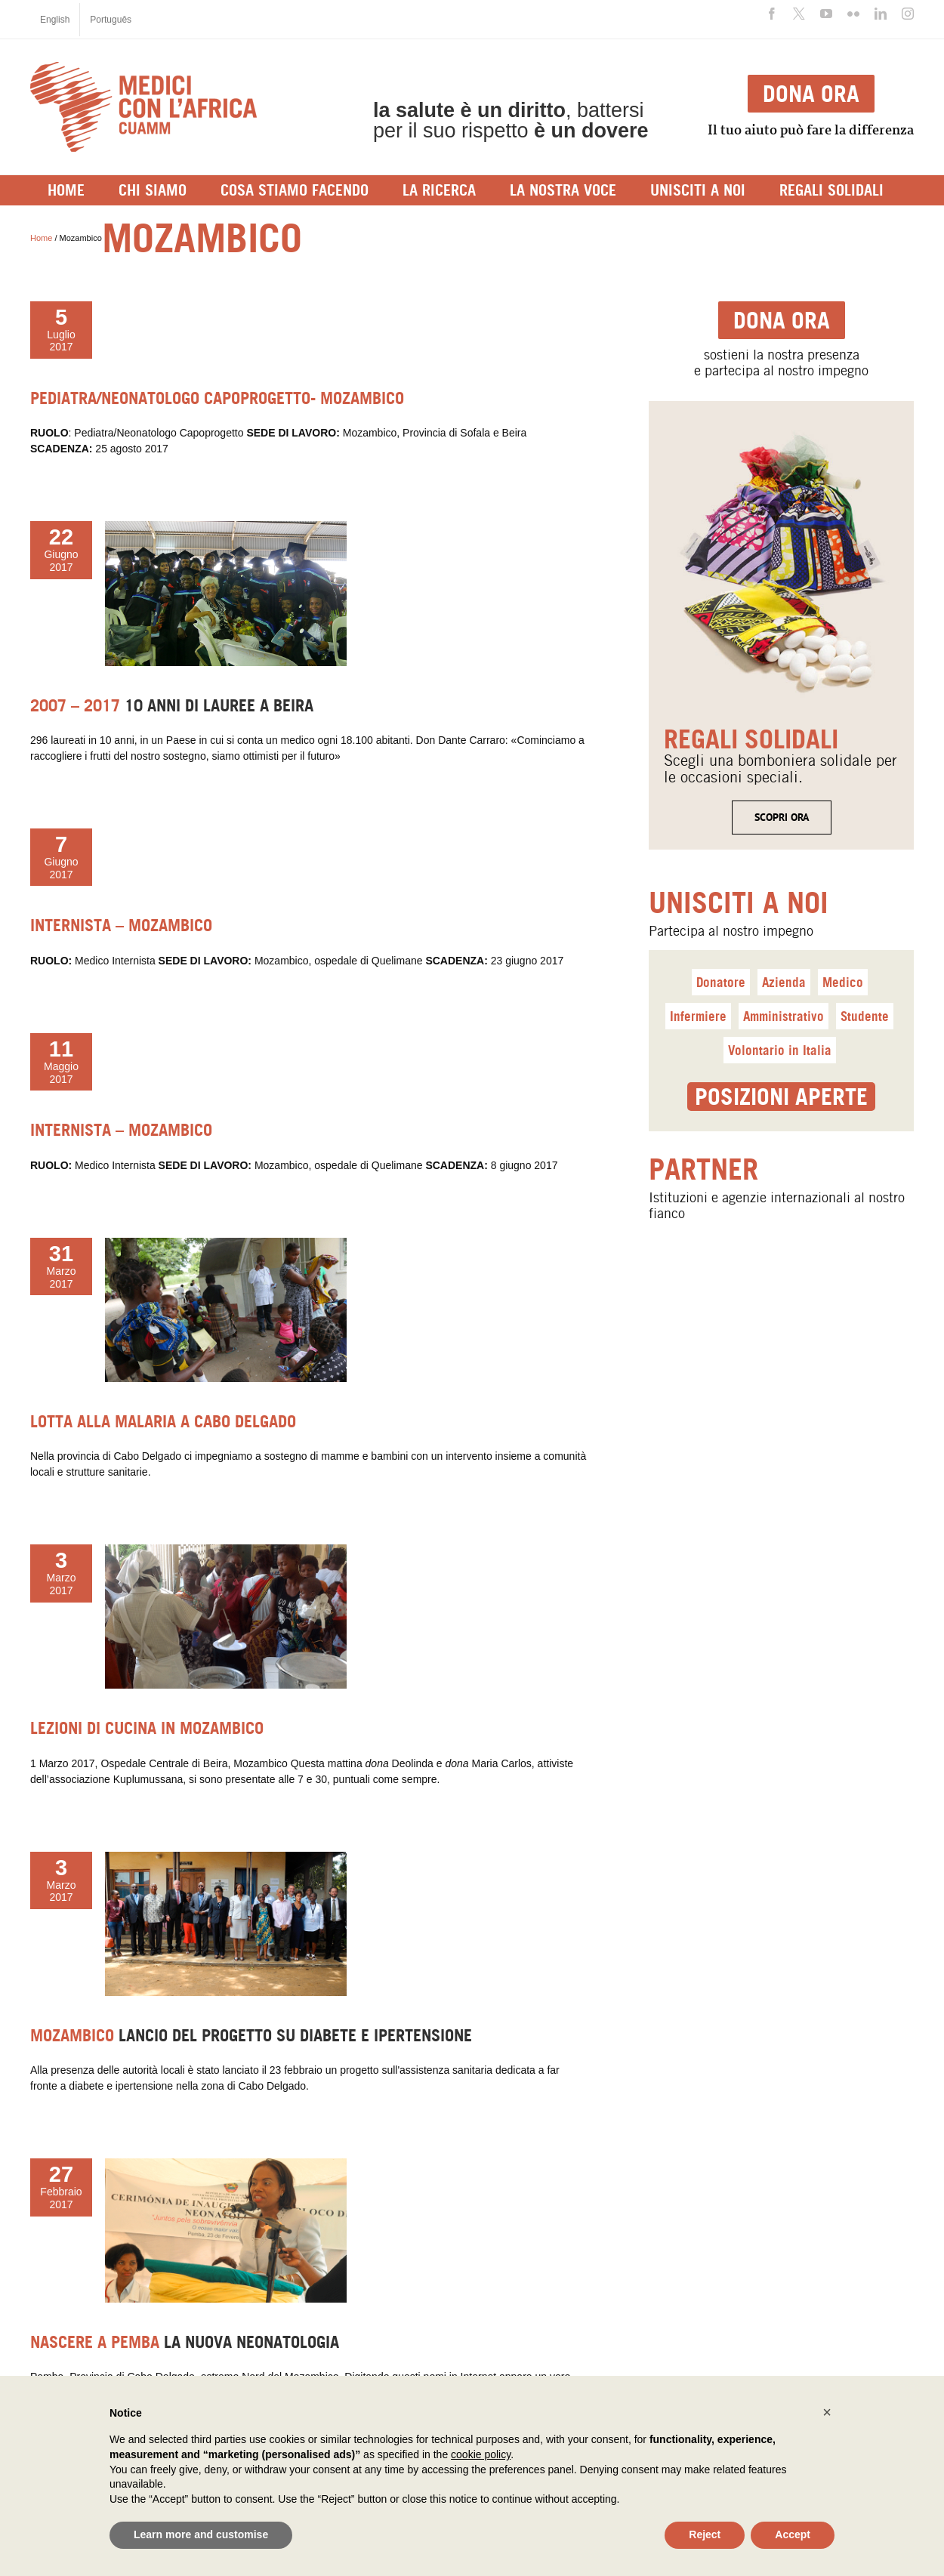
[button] (827, 2412)
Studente (865, 1016)
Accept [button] (792, 2534)
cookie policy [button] (481, 2454)
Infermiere (698, 1016)
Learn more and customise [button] (201, 2534)
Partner (703, 1169)
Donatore (720, 982)
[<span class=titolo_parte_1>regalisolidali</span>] (781, 424)
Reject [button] (704, 2534)
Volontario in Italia (779, 1050)
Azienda (784, 982)
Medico (842, 982)
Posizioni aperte (781, 1096)
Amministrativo (783, 1016)
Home (41, 237)
